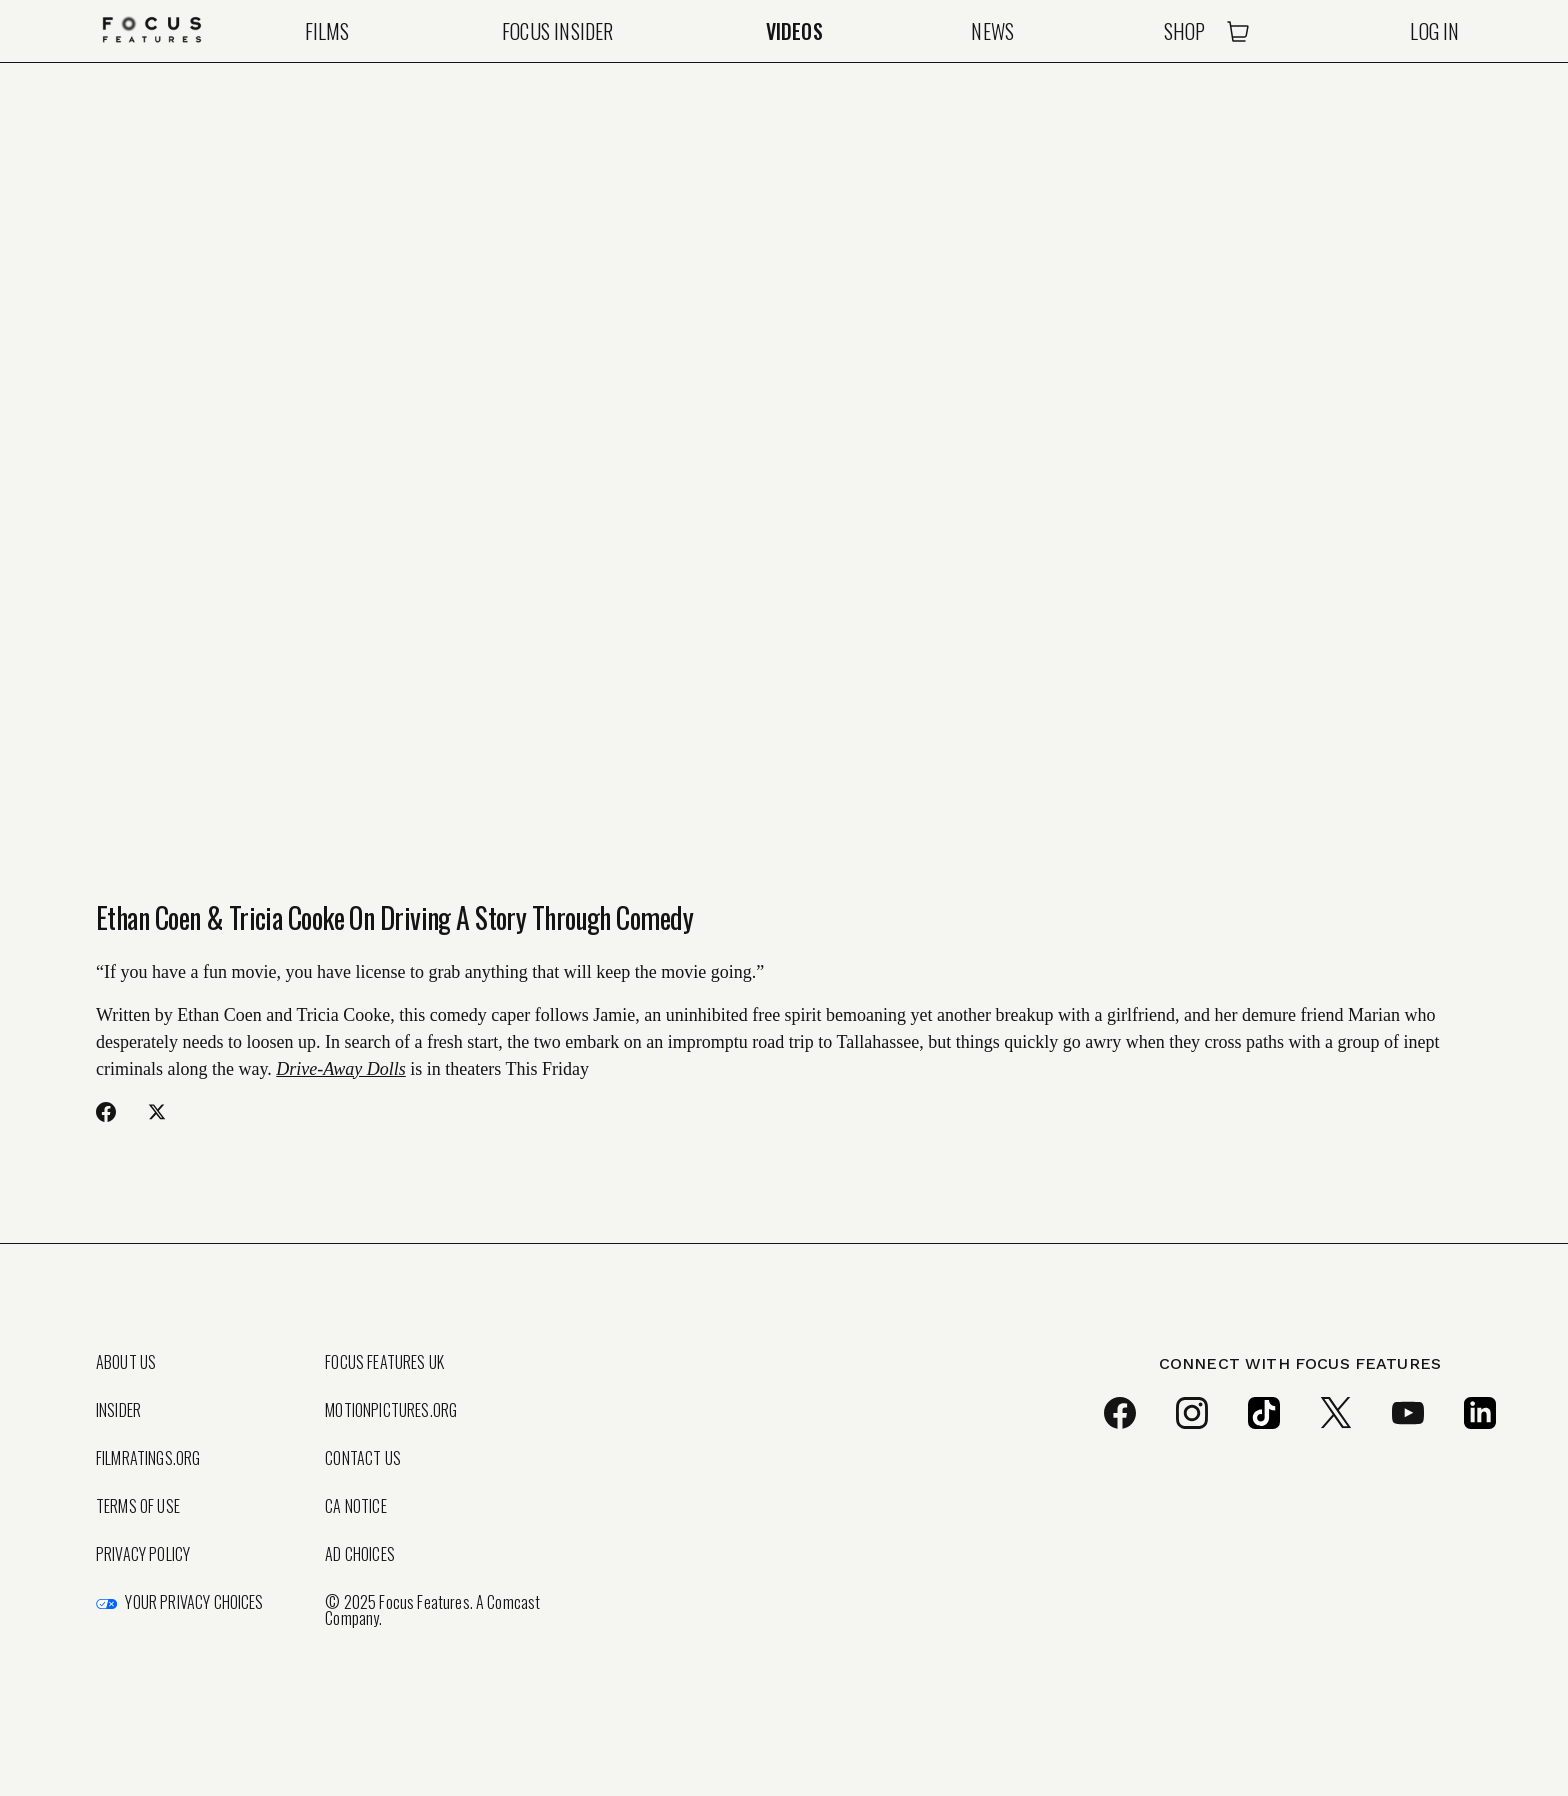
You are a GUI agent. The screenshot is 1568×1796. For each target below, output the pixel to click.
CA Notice (355, 1506)
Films (327, 31)
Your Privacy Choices (194, 1602)
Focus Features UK (384, 1362)
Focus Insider (558, 31)
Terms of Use (138, 1506)
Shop (1185, 31)
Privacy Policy (143, 1554)
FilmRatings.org (148, 1458)
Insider (118, 1410)
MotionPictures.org (391, 1410)
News (992, 31)
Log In (1434, 31)
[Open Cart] (1238, 31)
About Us (126, 1362)
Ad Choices (360, 1554)
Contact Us (363, 1458)
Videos (794, 31)
